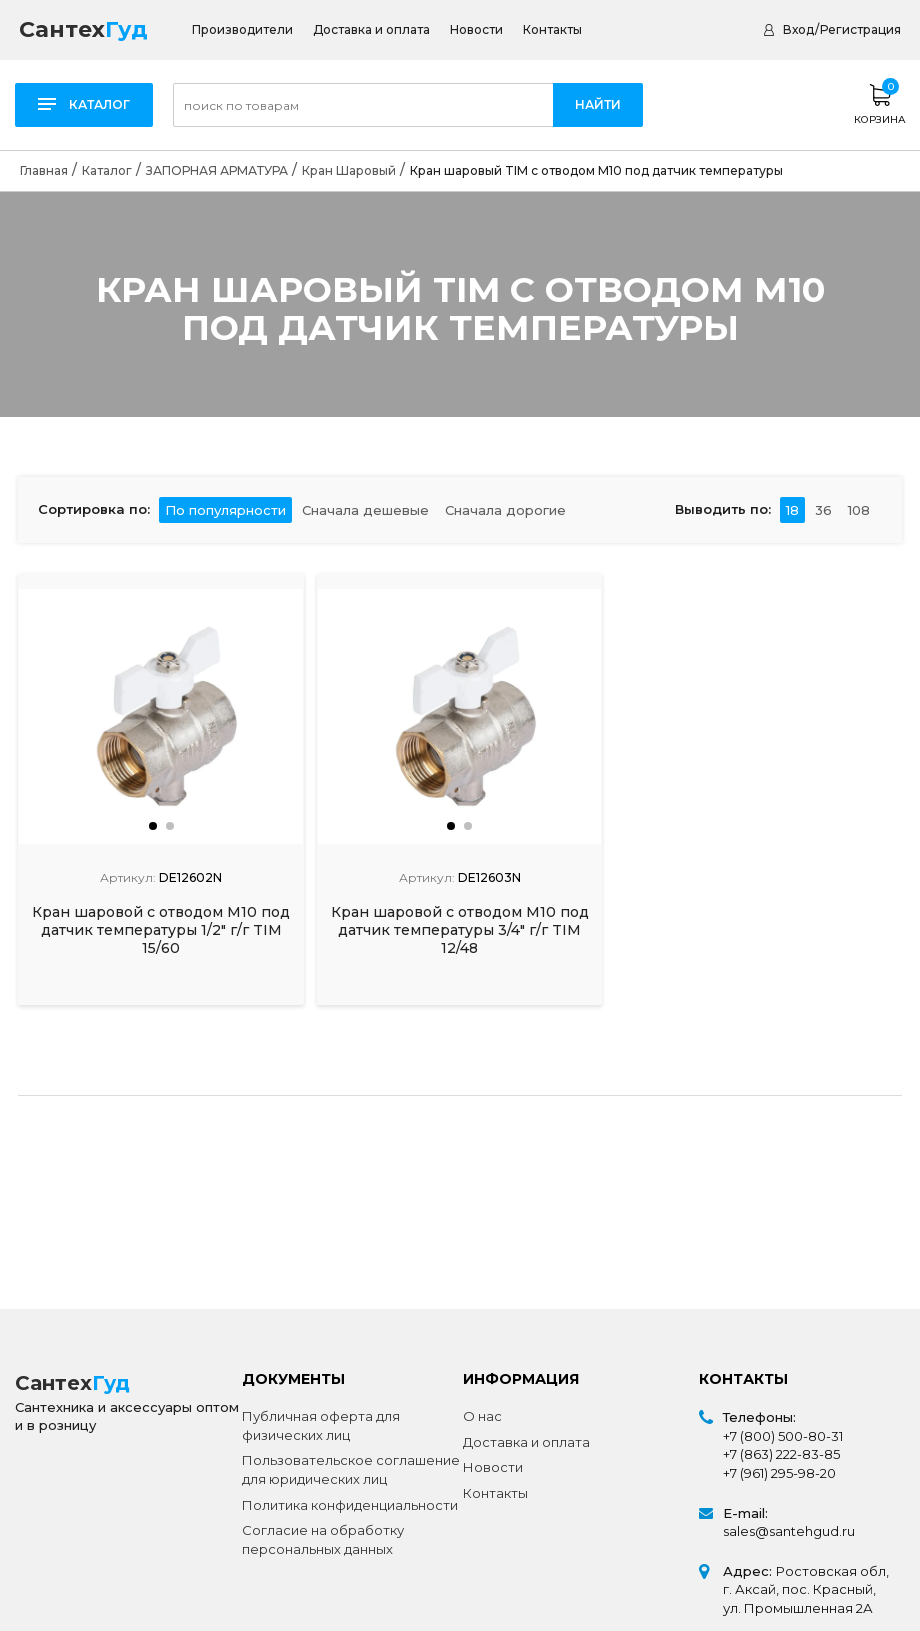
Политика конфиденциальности (350, 1505)
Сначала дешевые (365, 509)
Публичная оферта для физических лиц (321, 1425)
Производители (242, 30)
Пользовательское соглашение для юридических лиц (351, 1469)
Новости (476, 30)
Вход (798, 29)
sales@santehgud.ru (789, 1531)
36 (823, 509)
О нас (482, 1416)
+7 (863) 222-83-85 (781, 1454)
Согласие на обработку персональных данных (323, 1539)
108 (859, 509)
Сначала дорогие (505, 509)
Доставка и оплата (371, 30)
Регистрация (860, 29)
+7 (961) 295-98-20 (779, 1473)
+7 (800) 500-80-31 (783, 1436)
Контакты (552, 30)
